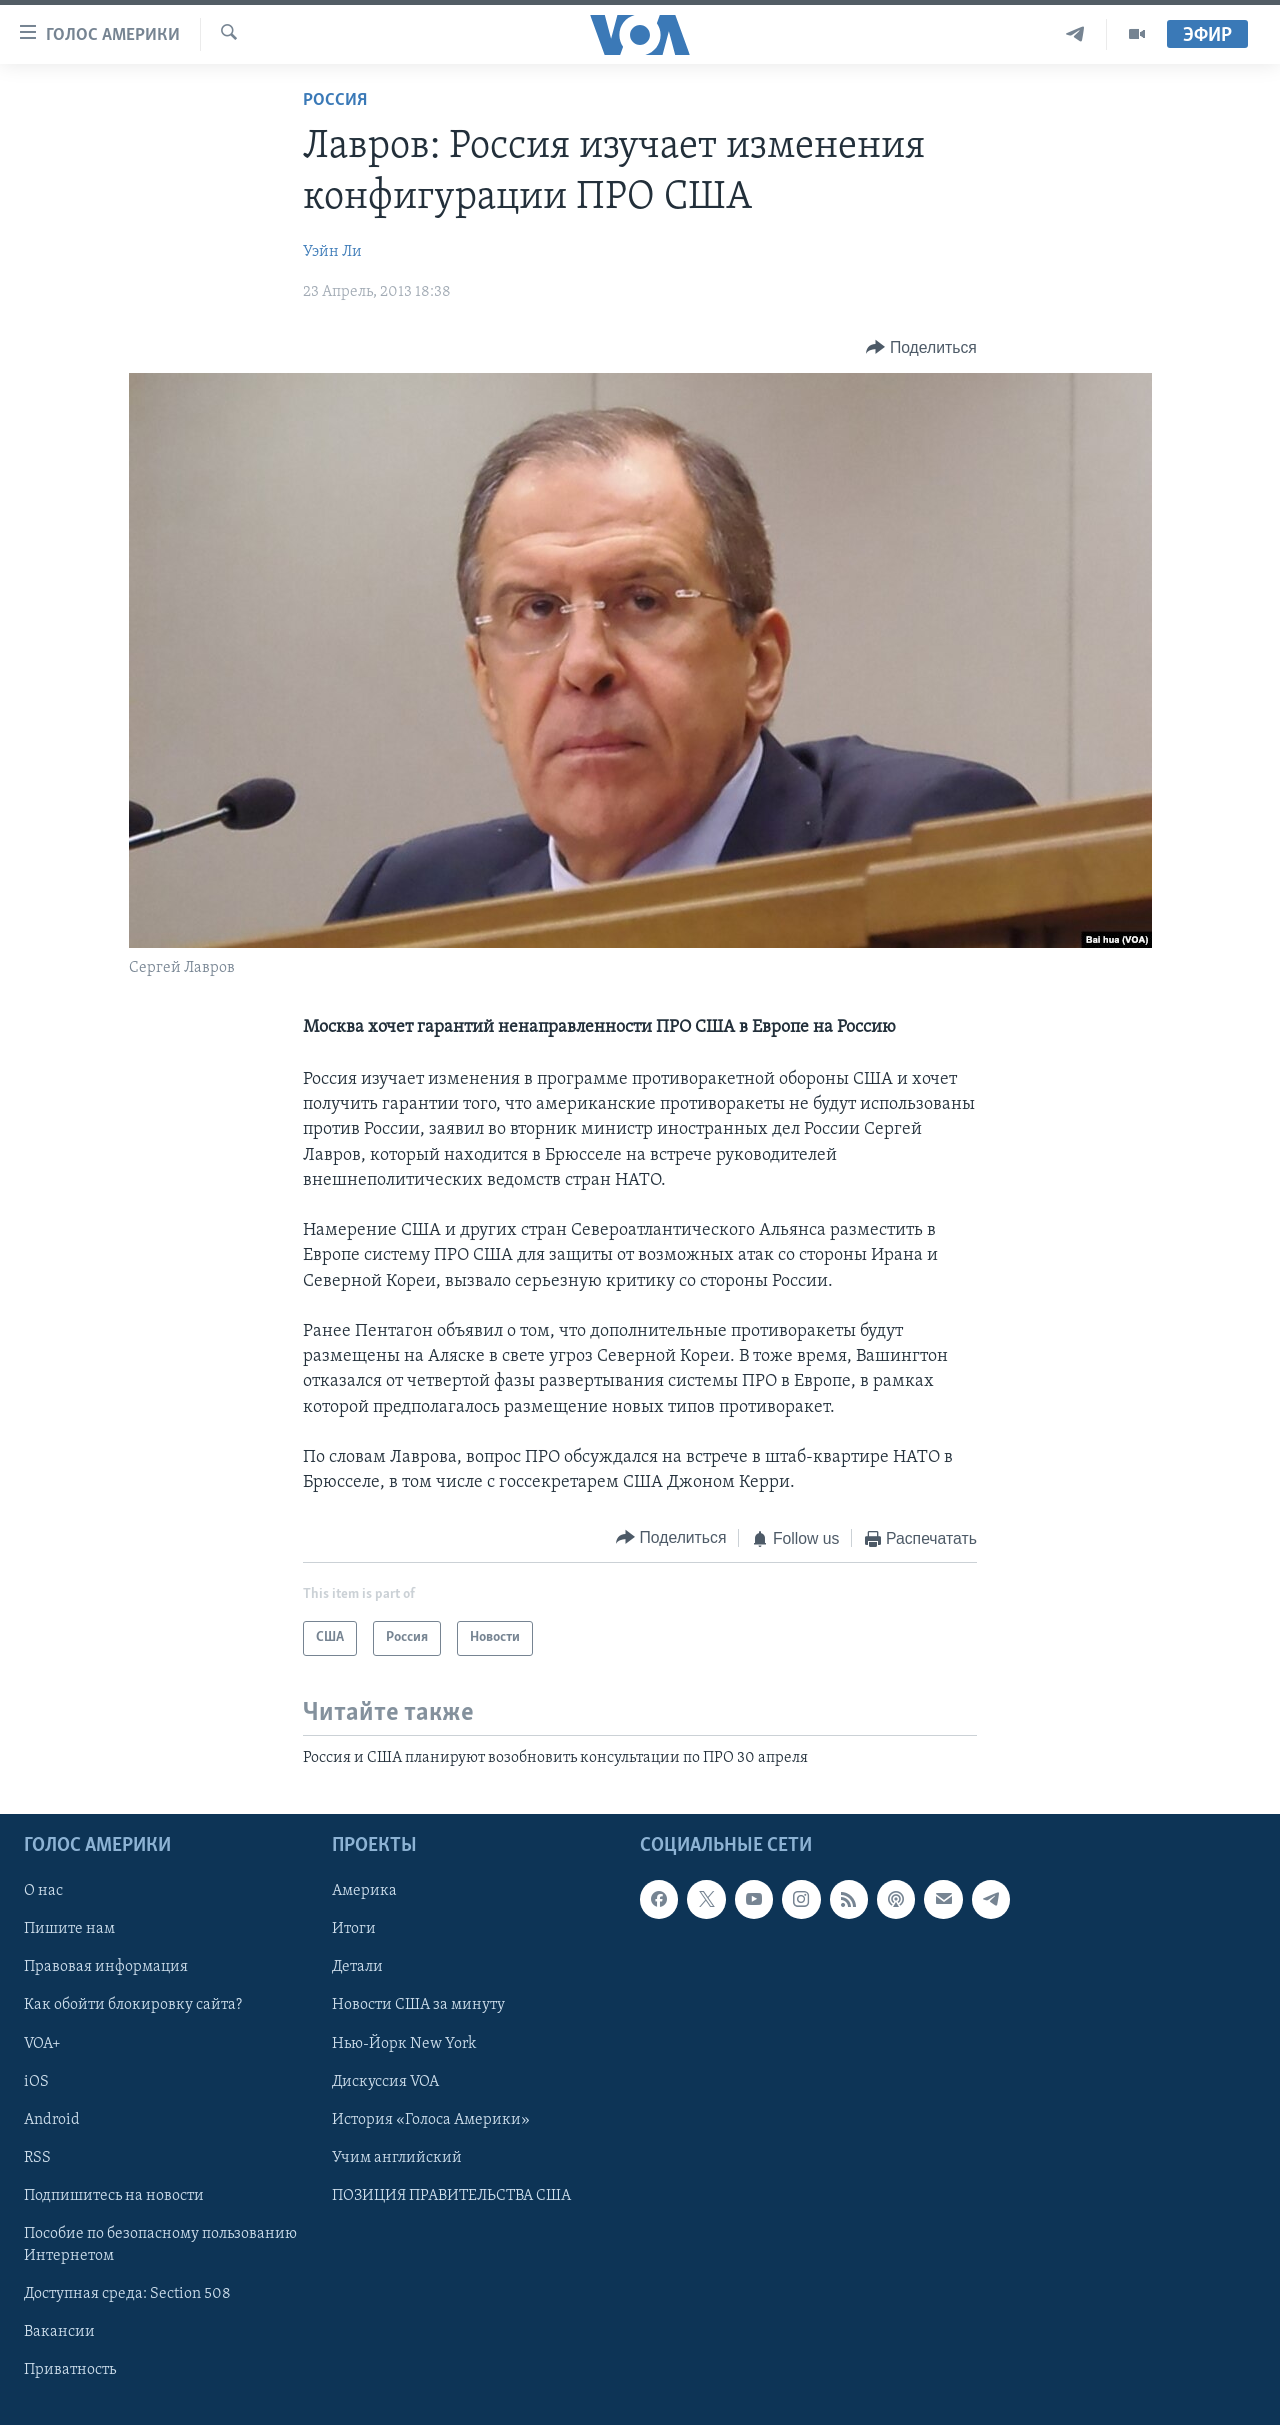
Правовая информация (106, 1968)
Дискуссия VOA (385, 2082)
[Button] (921, 347)
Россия (335, 100)
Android (52, 2120)
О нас (43, 1891)
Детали (357, 1968)
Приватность (70, 2370)
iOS (36, 2082)
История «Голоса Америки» (431, 2120)
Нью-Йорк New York (404, 2044)
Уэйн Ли (332, 252)
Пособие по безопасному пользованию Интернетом (160, 2245)
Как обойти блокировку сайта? (133, 2006)
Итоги (354, 1930)
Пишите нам (69, 1930)
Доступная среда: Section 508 (127, 2294)
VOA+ (42, 2044)
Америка (364, 1891)
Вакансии (59, 2332)
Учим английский (397, 2158)
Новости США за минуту (418, 2006)
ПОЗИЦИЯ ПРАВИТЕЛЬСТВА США (451, 2196)
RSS (37, 2158)
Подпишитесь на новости (114, 2196)
